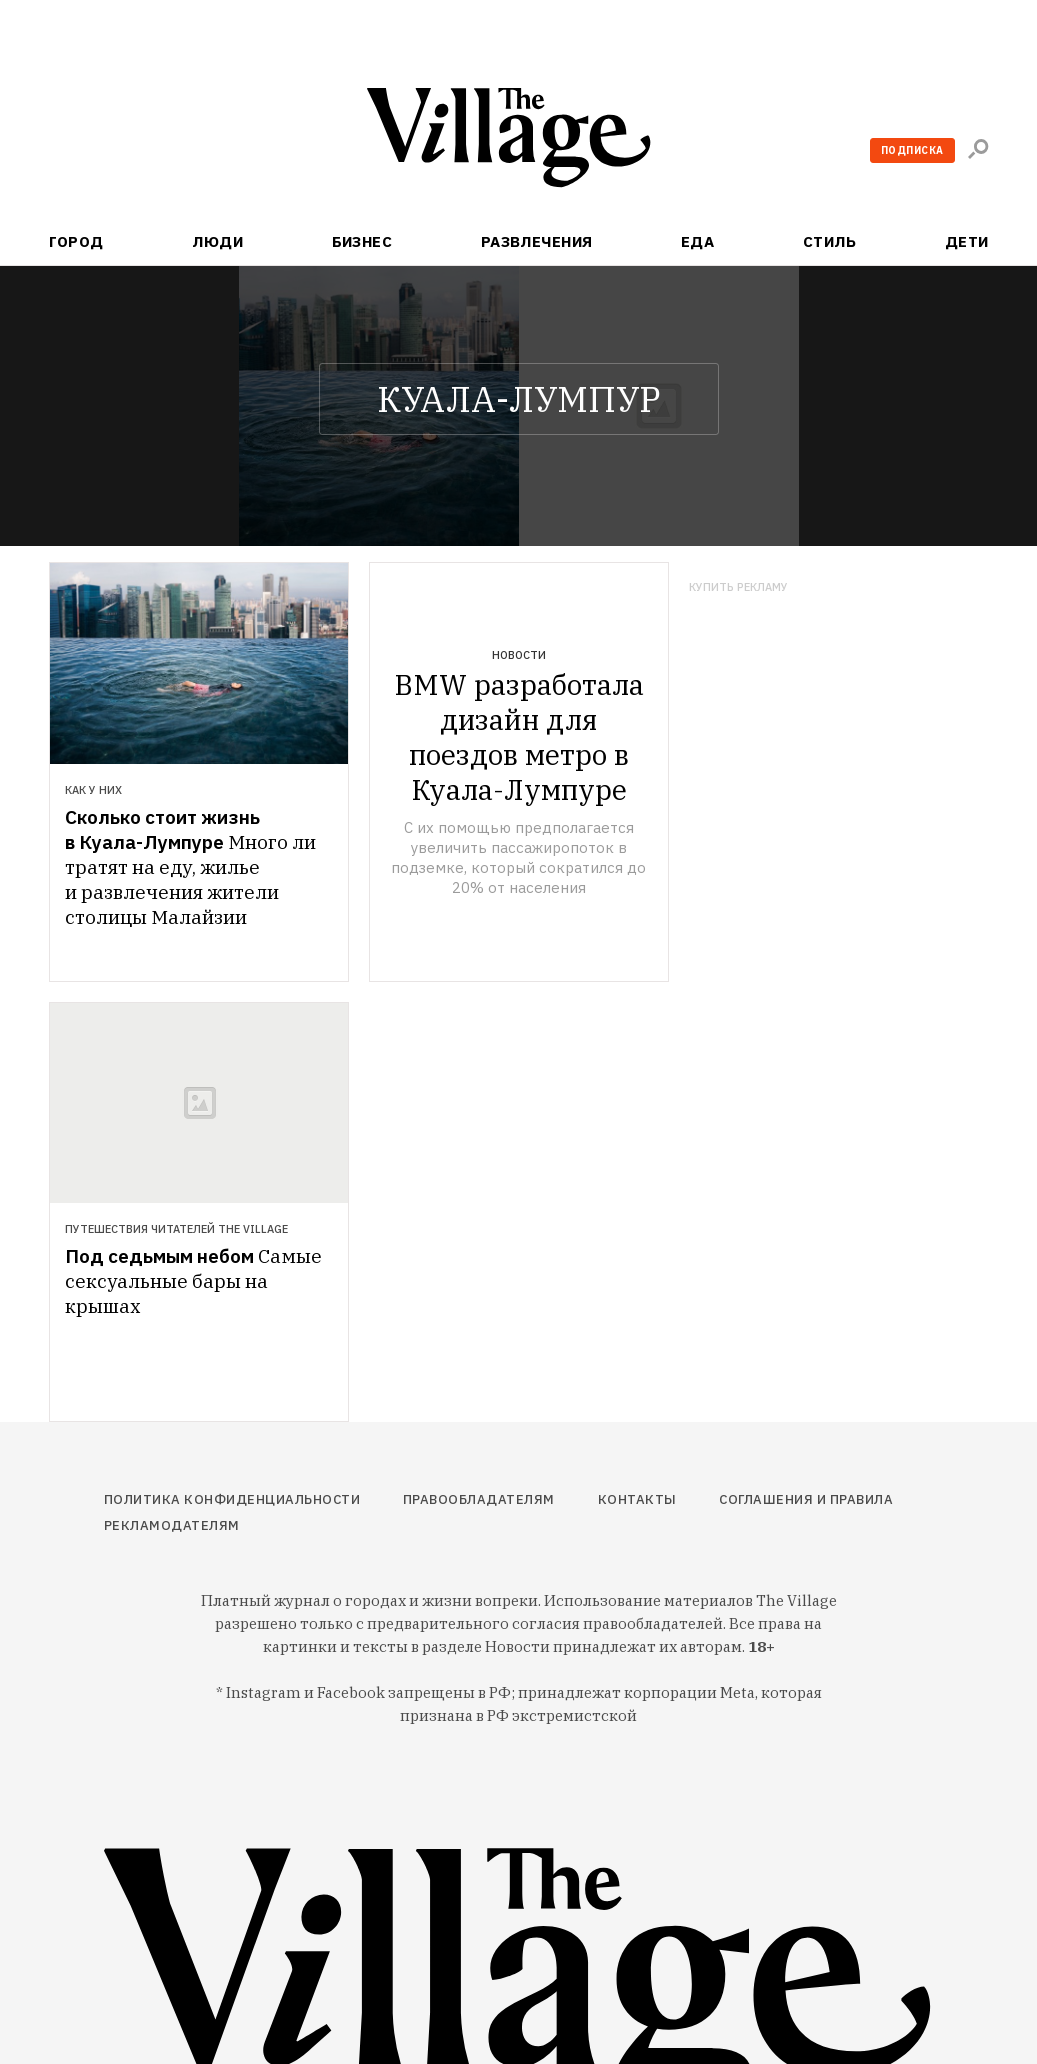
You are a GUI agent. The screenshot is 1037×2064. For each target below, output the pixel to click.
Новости (519, 655)
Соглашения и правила (806, 1499)
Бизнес (362, 241)
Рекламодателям (172, 1525)
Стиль (829, 241)
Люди (217, 241)
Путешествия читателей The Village (176, 1229)
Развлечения (537, 241)
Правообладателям (479, 1499)
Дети (967, 241)
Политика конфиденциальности (232, 1499)
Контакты (637, 1499)
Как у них (93, 790)
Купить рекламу (738, 587)
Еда (697, 241)
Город (76, 241)
